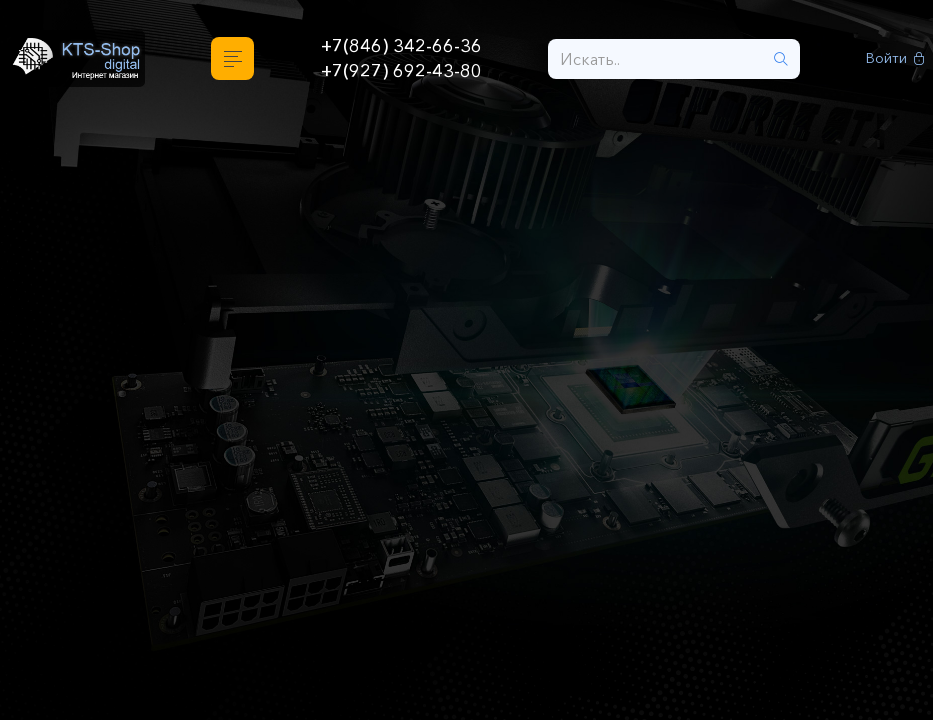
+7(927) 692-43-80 (401, 71)
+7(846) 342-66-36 (401, 46)
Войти (895, 58)
